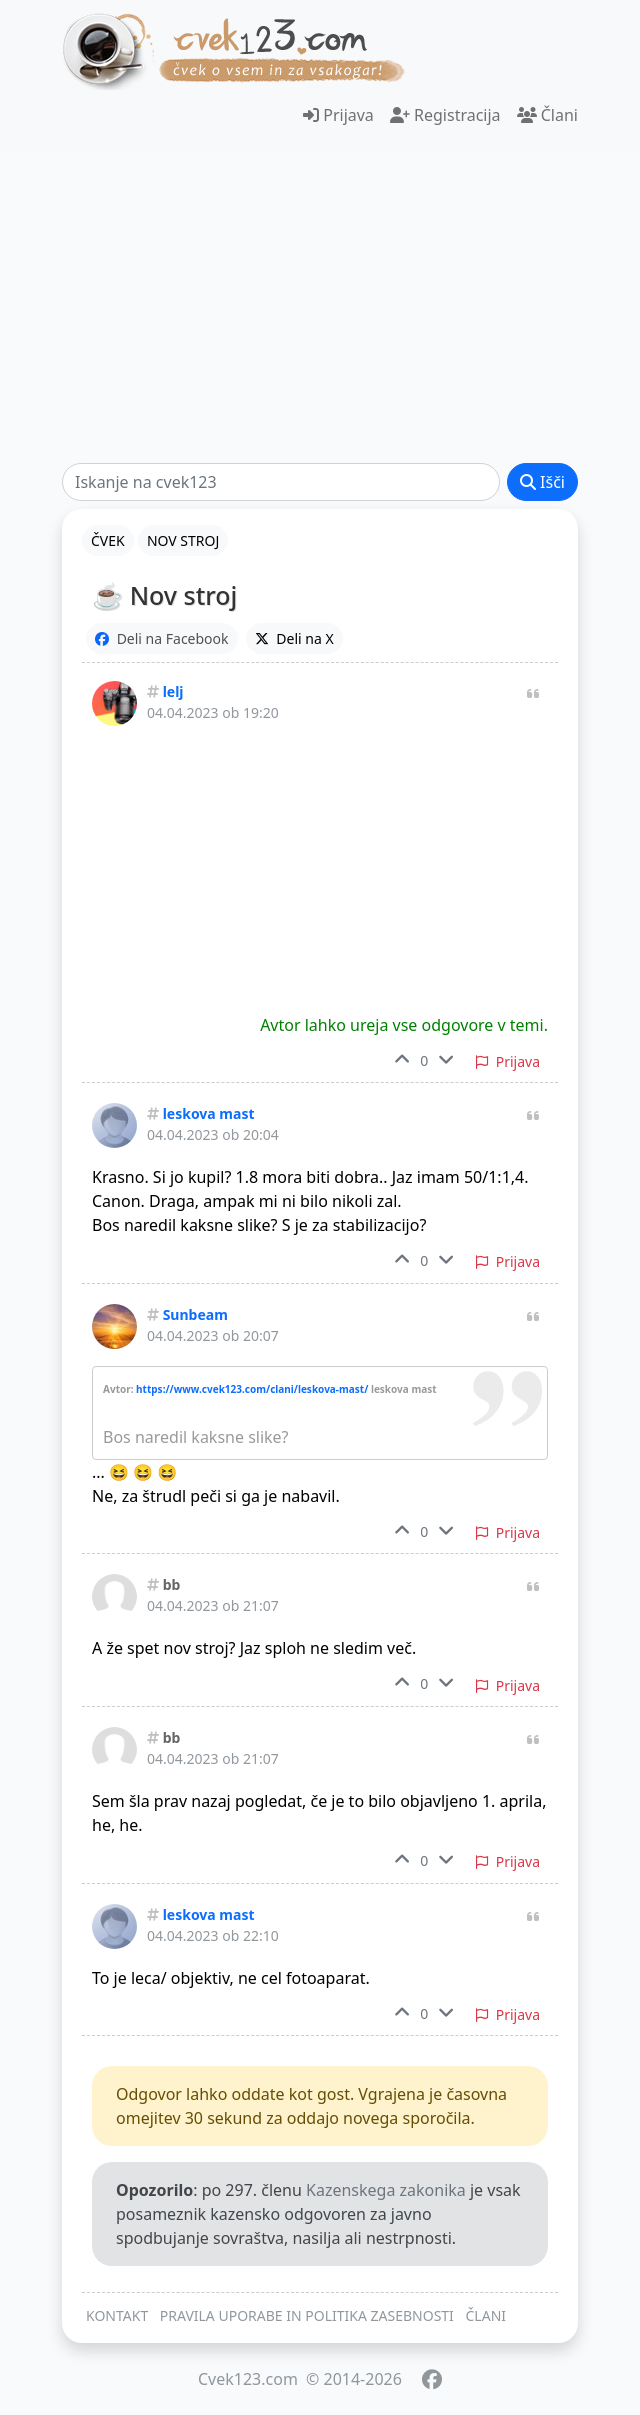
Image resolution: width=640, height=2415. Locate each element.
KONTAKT (117, 2315)
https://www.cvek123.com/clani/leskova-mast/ (252, 1389)
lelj (173, 691)
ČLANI (486, 2315)
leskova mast (209, 1113)
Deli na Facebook (162, 638)
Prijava (338, 115)
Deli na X (294, 638)
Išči (542, 482)
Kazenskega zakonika (386, 2190)
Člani (547, 115)
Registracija (445, 115)
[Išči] (281, 482)
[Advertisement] (320, 307)
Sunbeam (195, 1314)
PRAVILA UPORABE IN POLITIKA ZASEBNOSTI (307, 2315)
